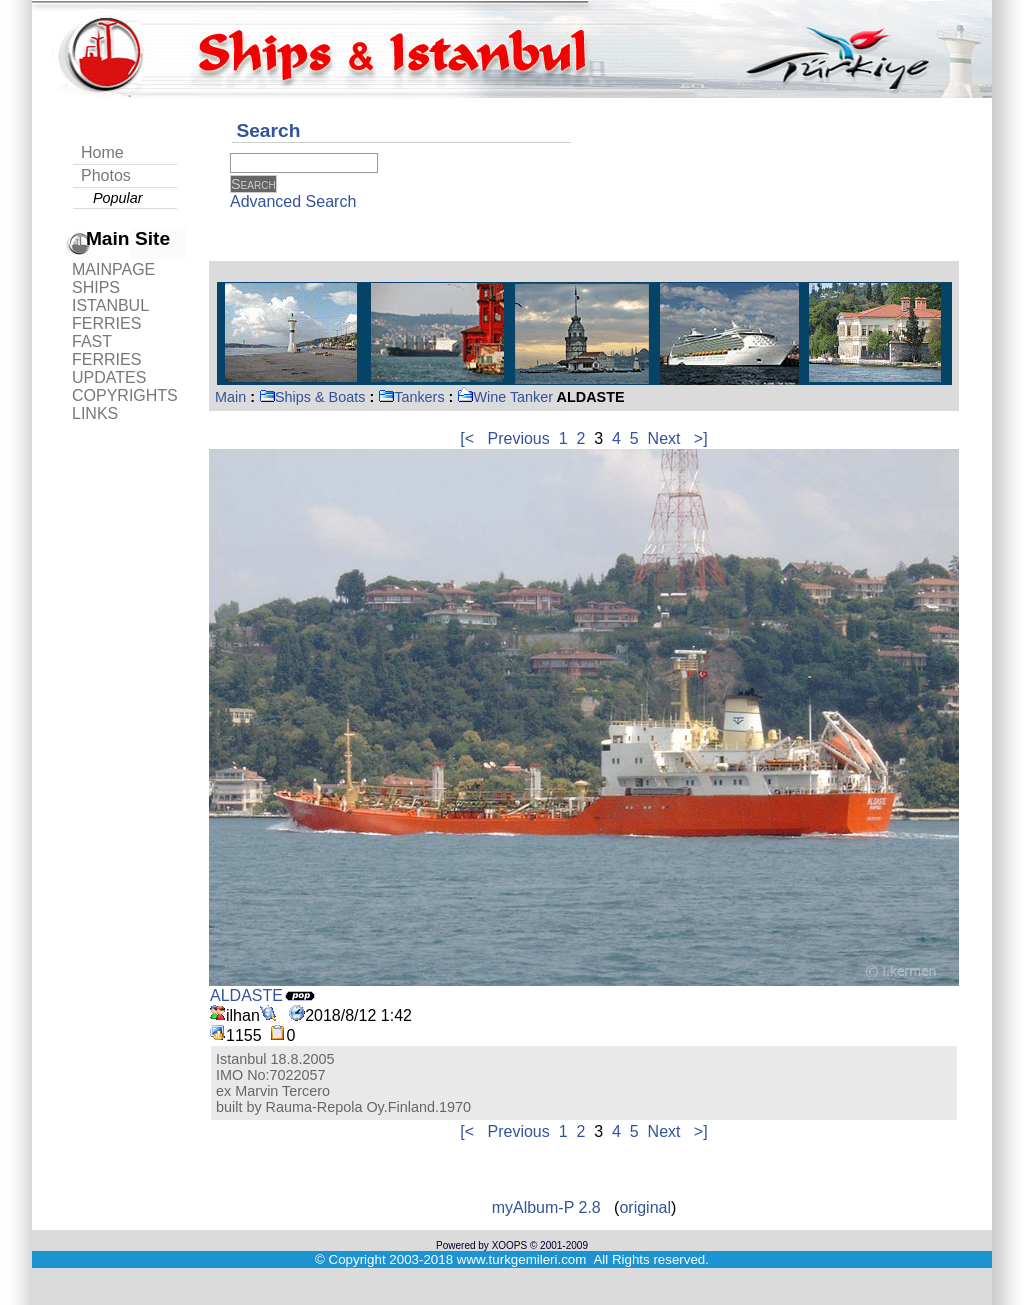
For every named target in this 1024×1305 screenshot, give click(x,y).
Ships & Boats (312, 397)
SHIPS (96, 287)
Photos (106, 175)
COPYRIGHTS (125, 395)
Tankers (411, 397)
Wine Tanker (505, 397)
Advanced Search (293, 201)
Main (230, 397)
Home (102, 152)
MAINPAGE (113, 269)
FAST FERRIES (106, 350)
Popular (118, 198)
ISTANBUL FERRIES (110, 314)
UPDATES (109, 377)
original (645, 1207)
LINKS (95, 413)
